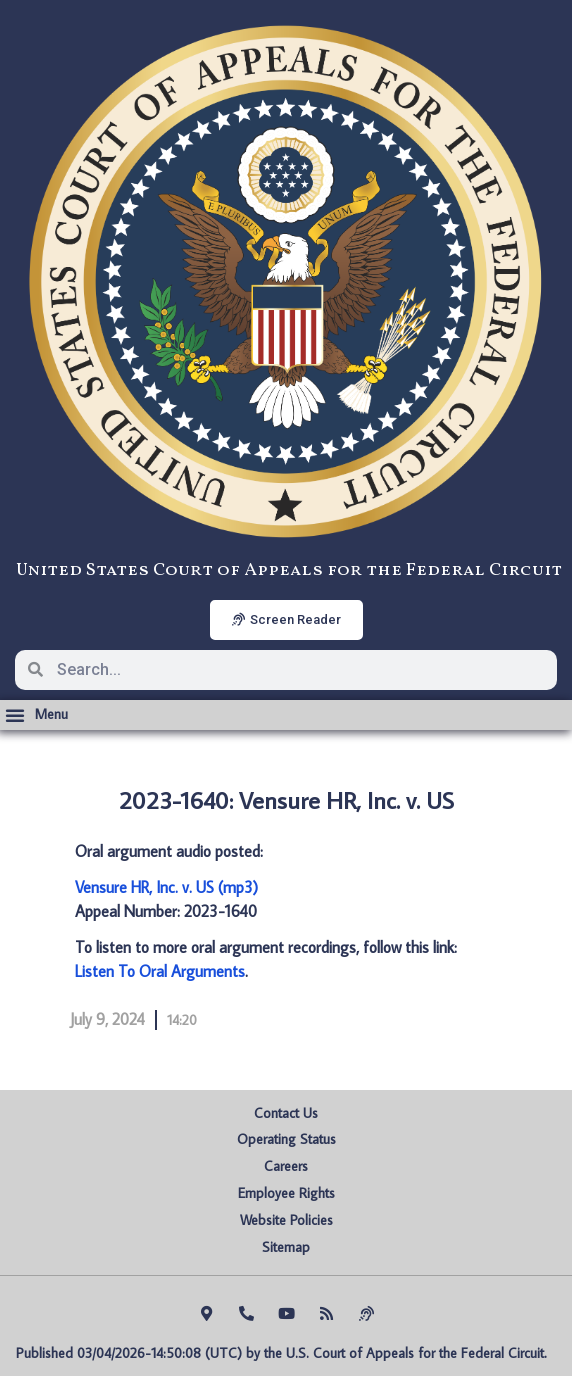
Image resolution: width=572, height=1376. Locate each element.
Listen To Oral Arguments (160, 971)
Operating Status (286, 1139)
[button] (36, 715)
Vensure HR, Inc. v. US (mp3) (166, 887)
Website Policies (286, 1220)
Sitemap (286, 1247)
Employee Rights (286, 1193)
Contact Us (286, 1113)
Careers (286, 1166)
